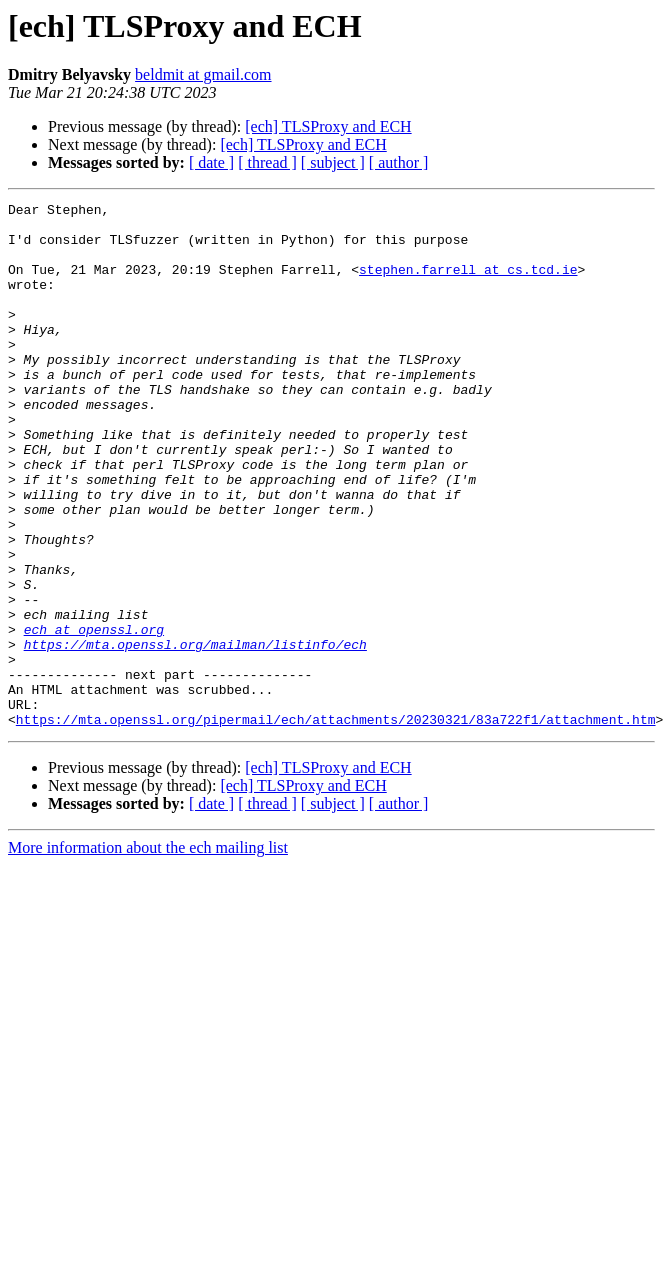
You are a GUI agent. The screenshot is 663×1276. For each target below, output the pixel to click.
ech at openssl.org (94, 716)
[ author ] (399, 162)
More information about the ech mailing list (148, 952)
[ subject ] (333, 162)
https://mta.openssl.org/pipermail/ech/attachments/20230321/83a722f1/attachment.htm (336, 824)
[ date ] (211, 162)
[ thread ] (267, 162)
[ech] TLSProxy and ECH (328, 126)
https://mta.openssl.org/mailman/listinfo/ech (195, 734)
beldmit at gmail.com (203, 74)
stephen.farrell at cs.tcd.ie (468, 284)
